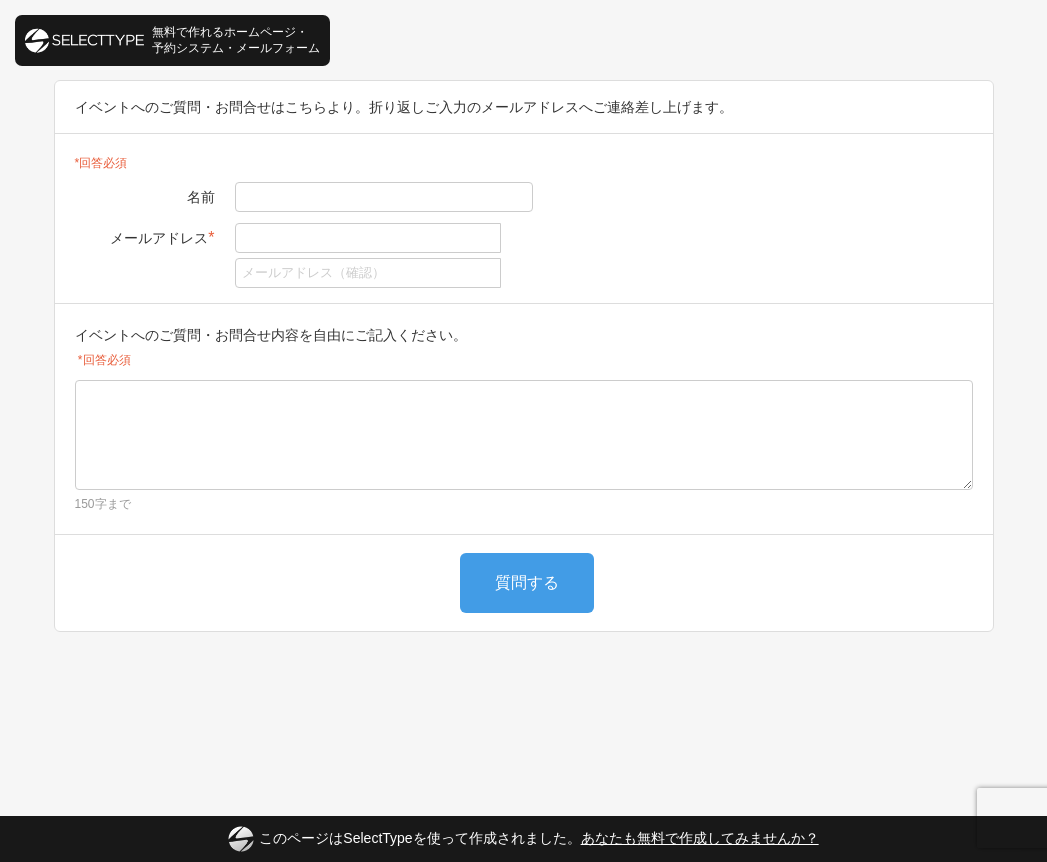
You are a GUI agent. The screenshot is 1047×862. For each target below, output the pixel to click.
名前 (201, 197)
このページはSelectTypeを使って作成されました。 (523, 839)
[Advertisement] (524, 707)
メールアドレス (162, 237)
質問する (527, 582)
